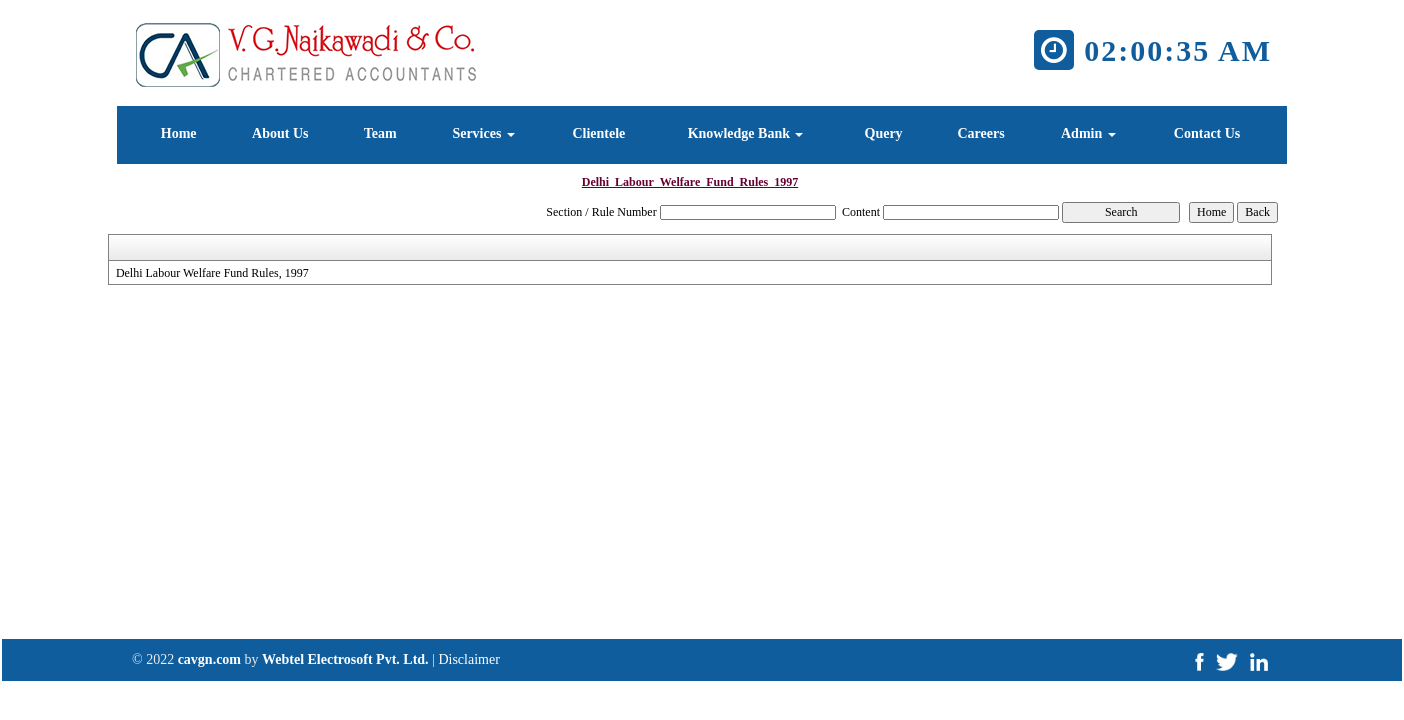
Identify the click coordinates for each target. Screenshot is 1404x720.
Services (483, 133)
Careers (980, 133)
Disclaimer (468, 659)
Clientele (598, 133)
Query (884, 133)
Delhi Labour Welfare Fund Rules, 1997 (212, 273)
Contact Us (1207, 133)
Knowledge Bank (746, 133)
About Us (280, 133)
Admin (1088, 133)
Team (380, 133)
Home (179, 133)
